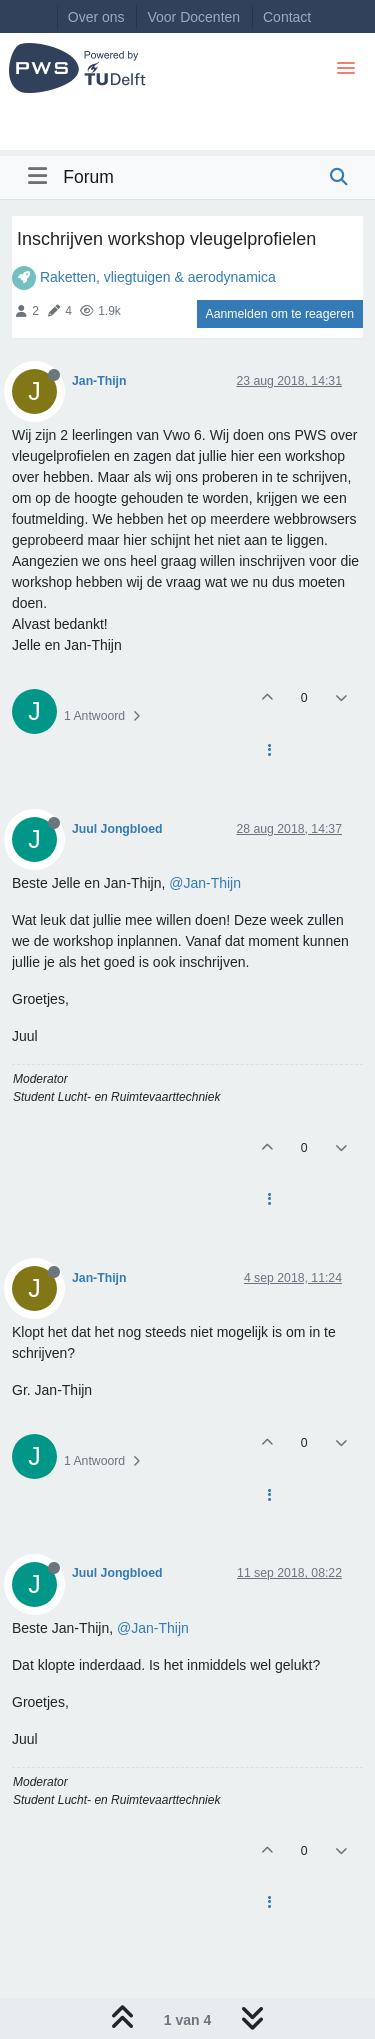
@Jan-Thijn (205, 883)
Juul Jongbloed (117, 829)
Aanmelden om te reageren (280, 314)
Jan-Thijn (99, 381)
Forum (88, 177)
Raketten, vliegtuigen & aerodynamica (158, 277)
